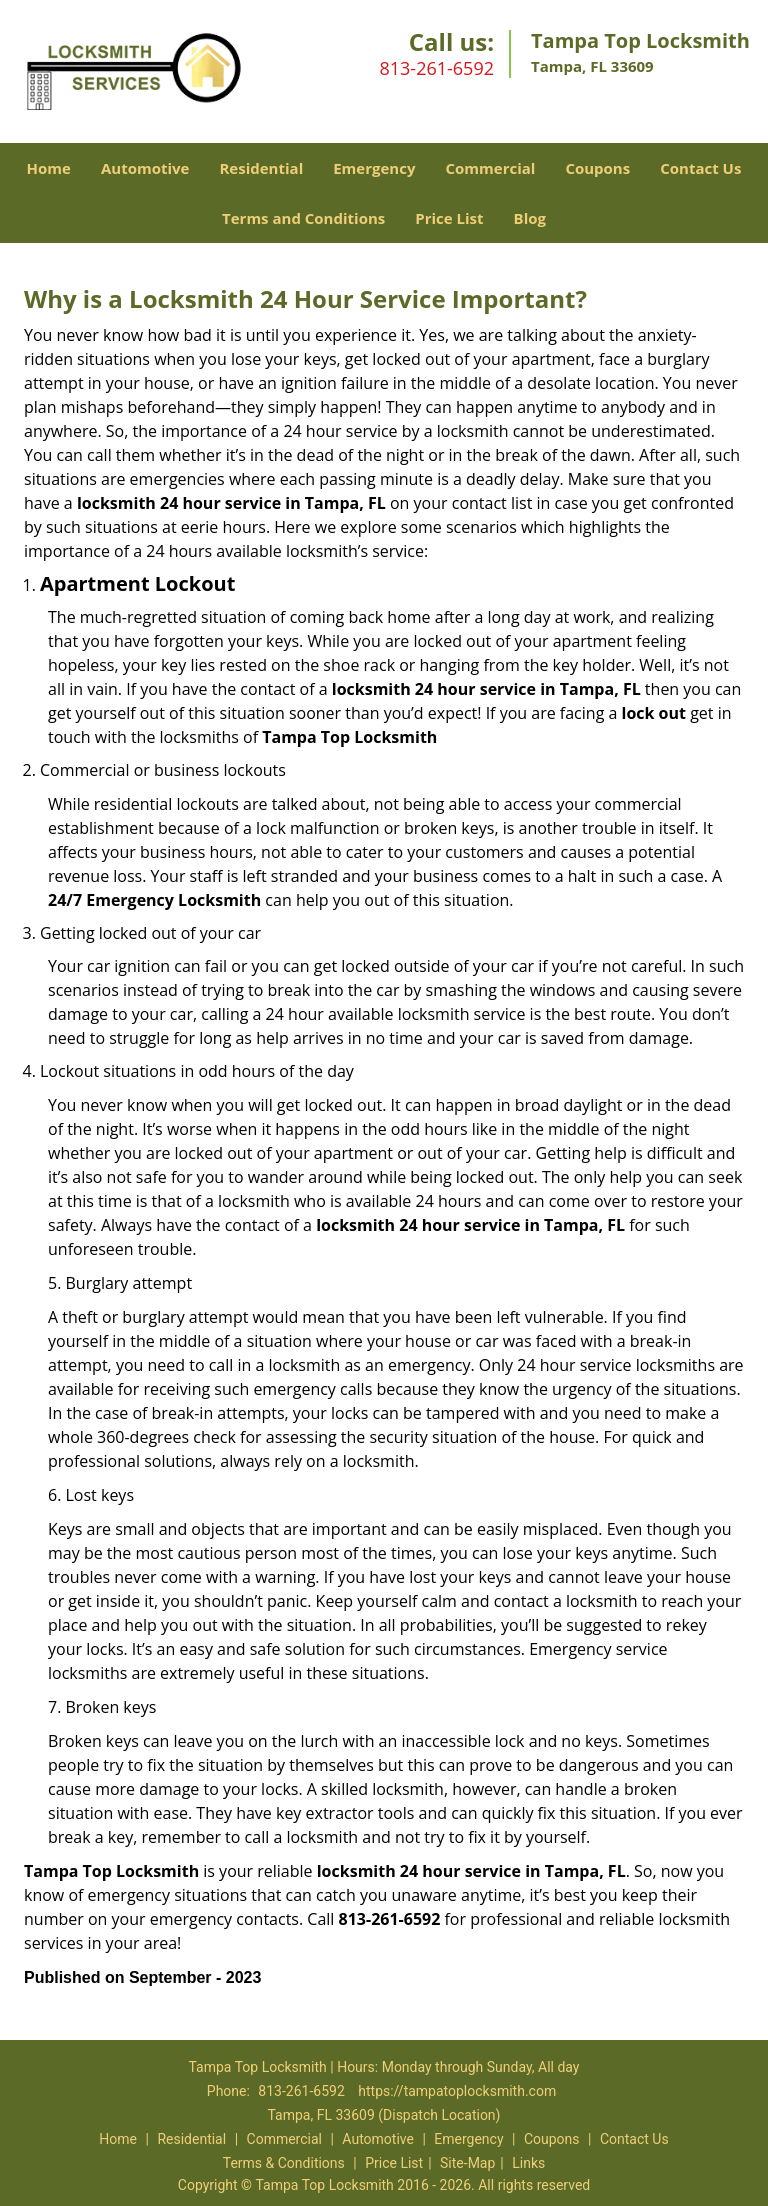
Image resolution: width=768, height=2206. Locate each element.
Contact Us (700, 168)
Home (49, 168)
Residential (261, 168)
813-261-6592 (436, 68)
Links (528, 2163)
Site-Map (467, 2163)
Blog (530, 218)
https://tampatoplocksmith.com (457, 2091)
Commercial (490, 168)
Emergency (374, 168)
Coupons (597, 168)
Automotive (145, 168)
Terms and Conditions (303, 218)
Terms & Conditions (284, 2163)
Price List (449, 218)
